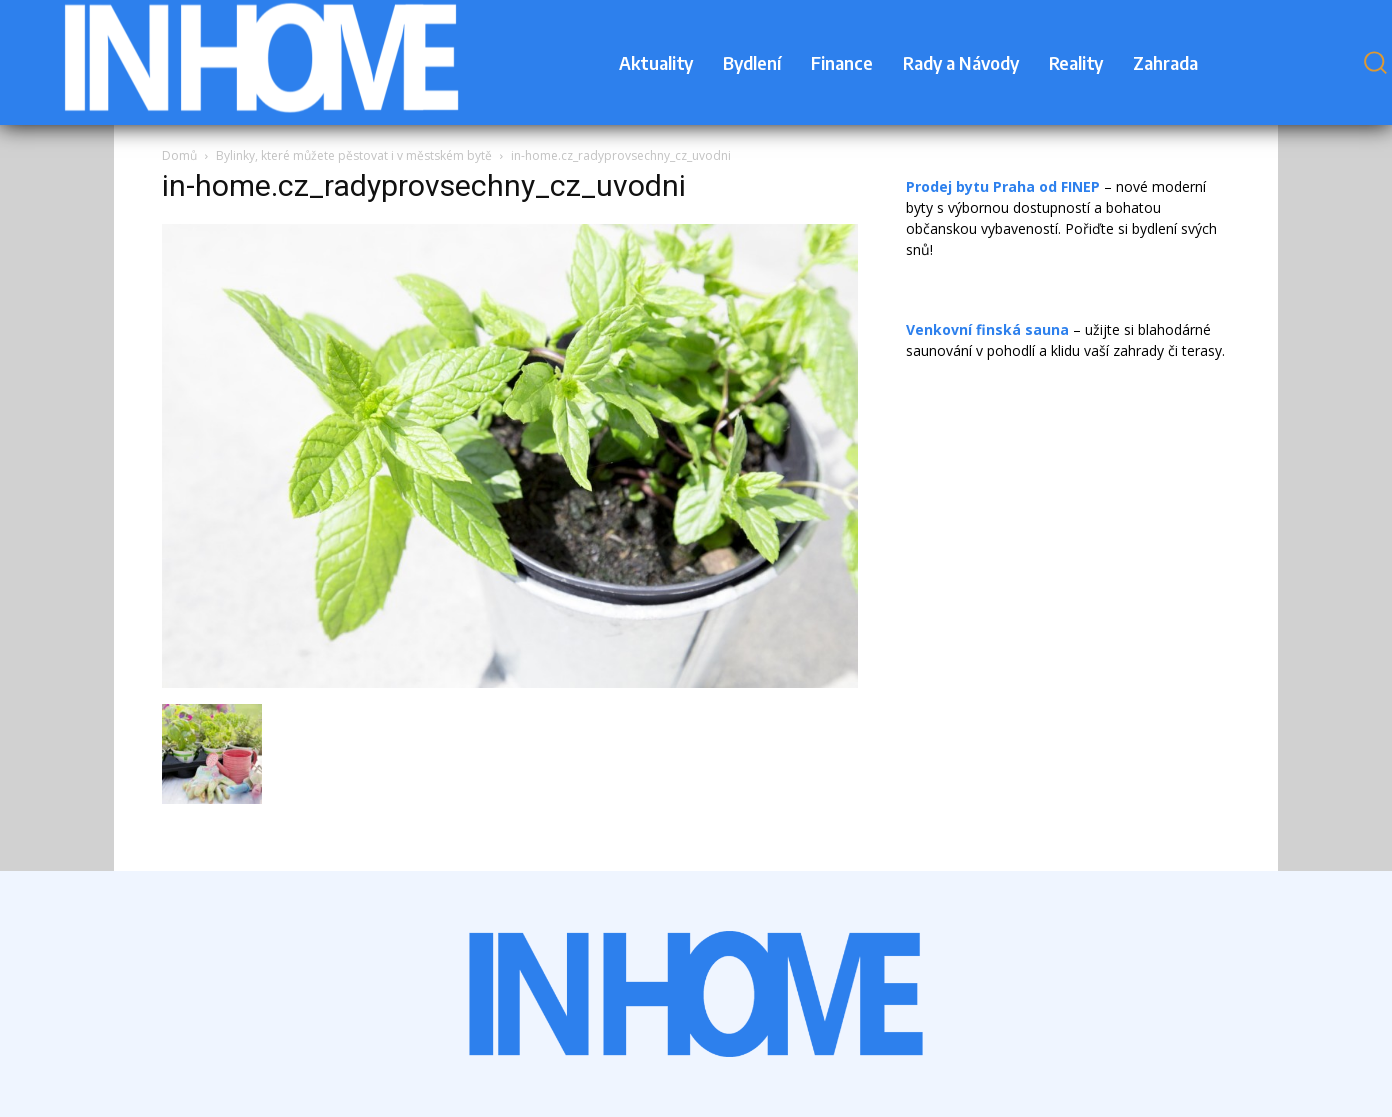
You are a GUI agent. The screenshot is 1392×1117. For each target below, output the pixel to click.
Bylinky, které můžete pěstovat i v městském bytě (354, 155)
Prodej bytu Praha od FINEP (1003, 186)
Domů (179, 155)
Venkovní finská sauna (987, 329)
